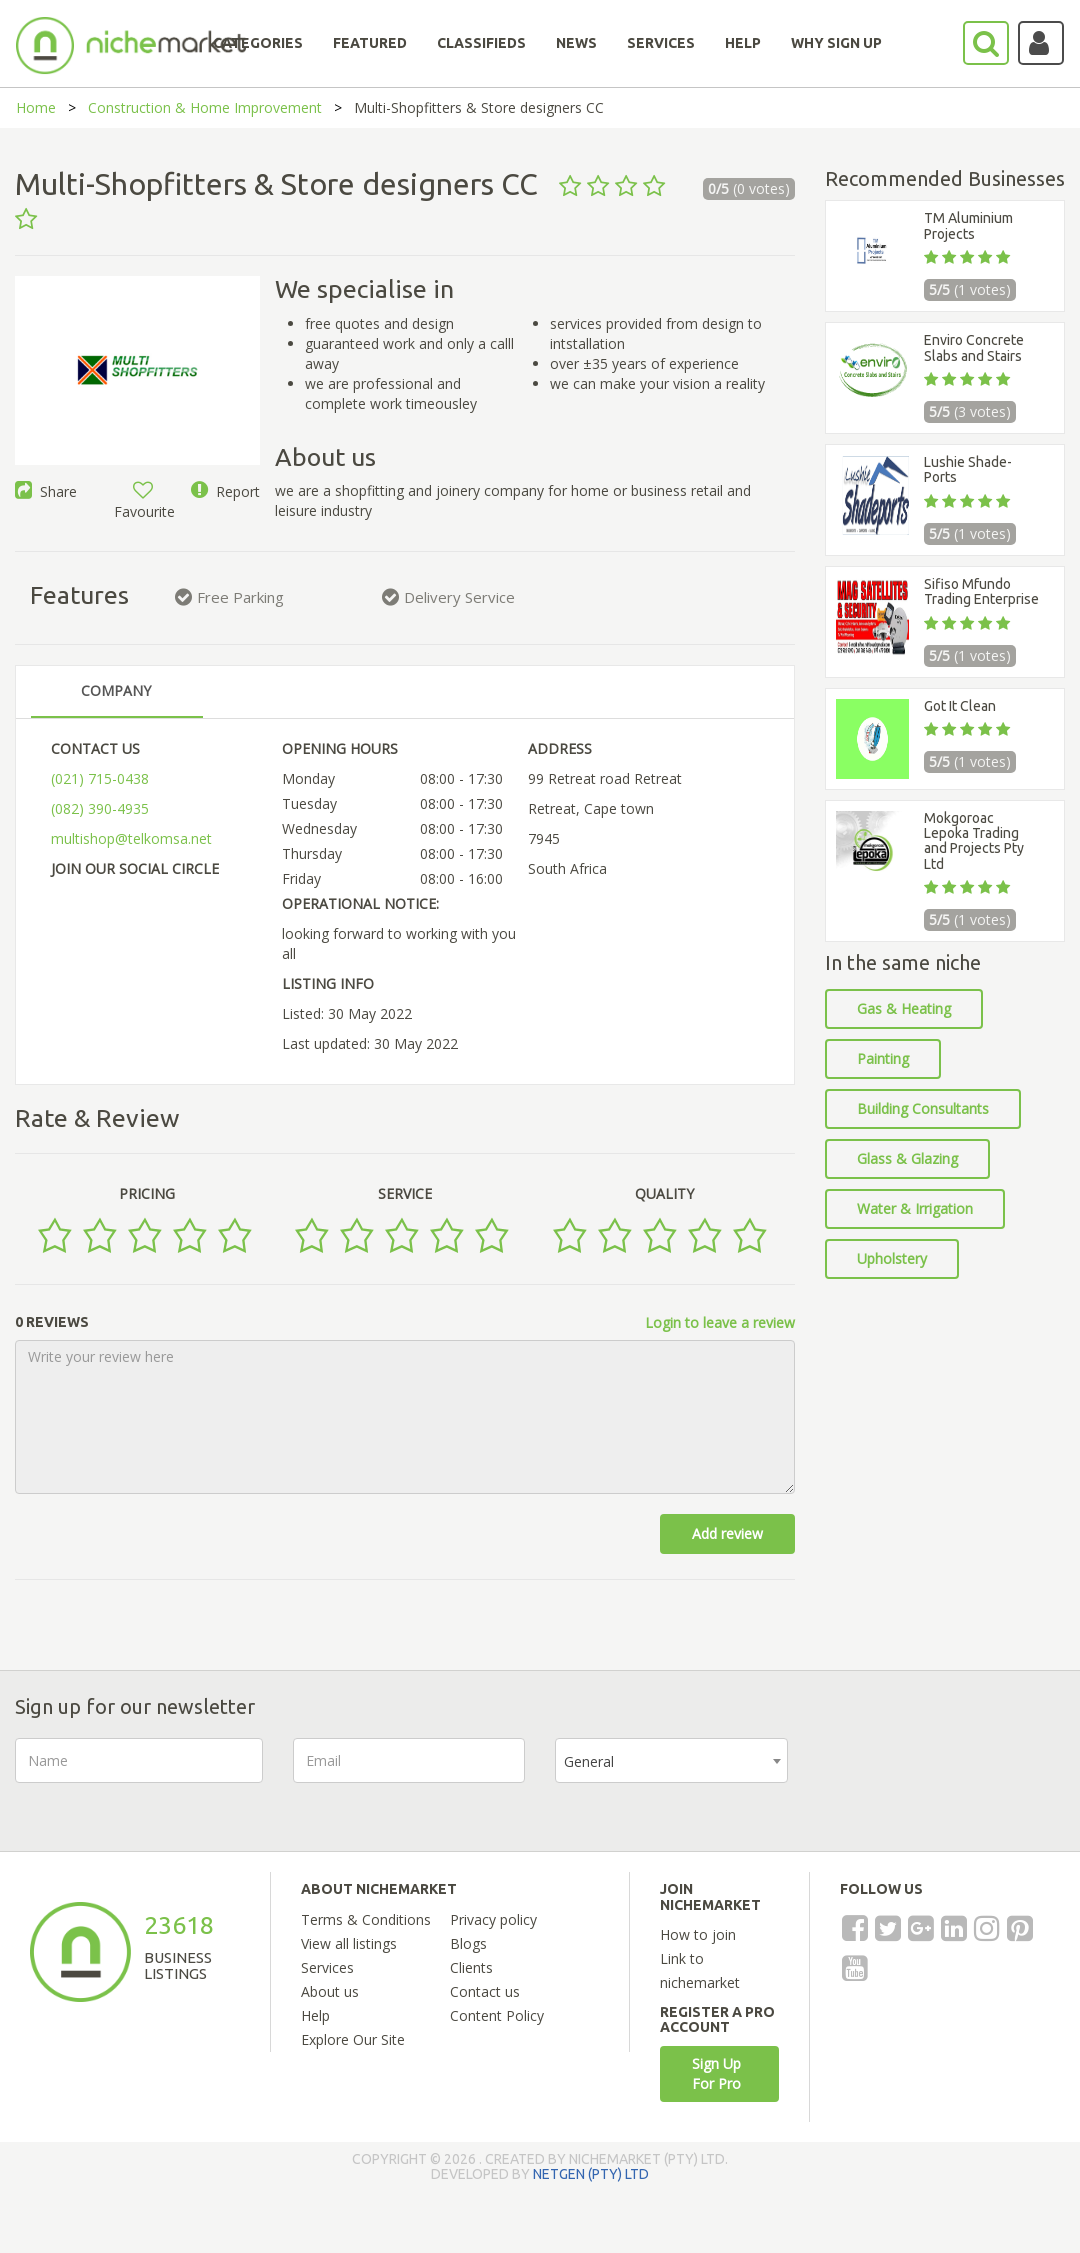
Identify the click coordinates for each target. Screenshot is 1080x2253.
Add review (727, 1533)
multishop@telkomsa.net (131, 838)
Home (36, 107)
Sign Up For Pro (716, 2073)
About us (330, 1991)
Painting (883, 1058)
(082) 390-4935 (100, 808)
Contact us (485, 1991)
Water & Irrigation (915, 1208)
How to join (698, 1934)
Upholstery (892, 1258)
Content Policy (497, 2015)
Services (327, 1967)
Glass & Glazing (907, 1158)
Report (225, 491)
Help (315, 2015)
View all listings (349, 1943)
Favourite (144, 501)
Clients (471, 1967)
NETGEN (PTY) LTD (591, 2174)
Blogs (468, 1943)
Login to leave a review (720, 1322)
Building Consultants (923, 1108)
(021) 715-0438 (100, 778)
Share (46, 491)
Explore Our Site (353, 2039)
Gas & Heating (904, 1008)
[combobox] (671, 1760)
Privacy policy (493, 1919)
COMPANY (116, 690)
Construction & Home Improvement (205, 107)
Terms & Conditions (366, 1919)
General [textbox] (589, 1761)
